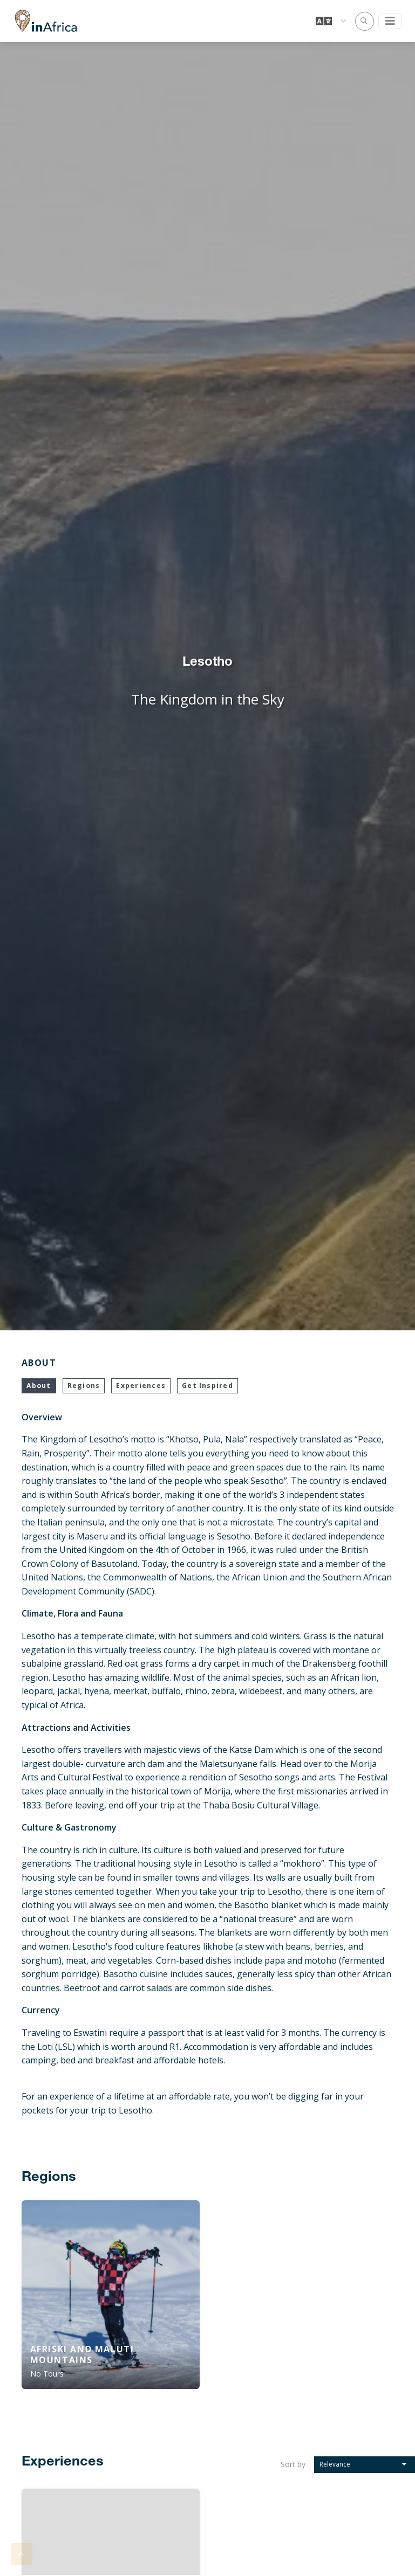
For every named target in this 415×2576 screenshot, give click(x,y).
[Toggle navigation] (390, 21)
